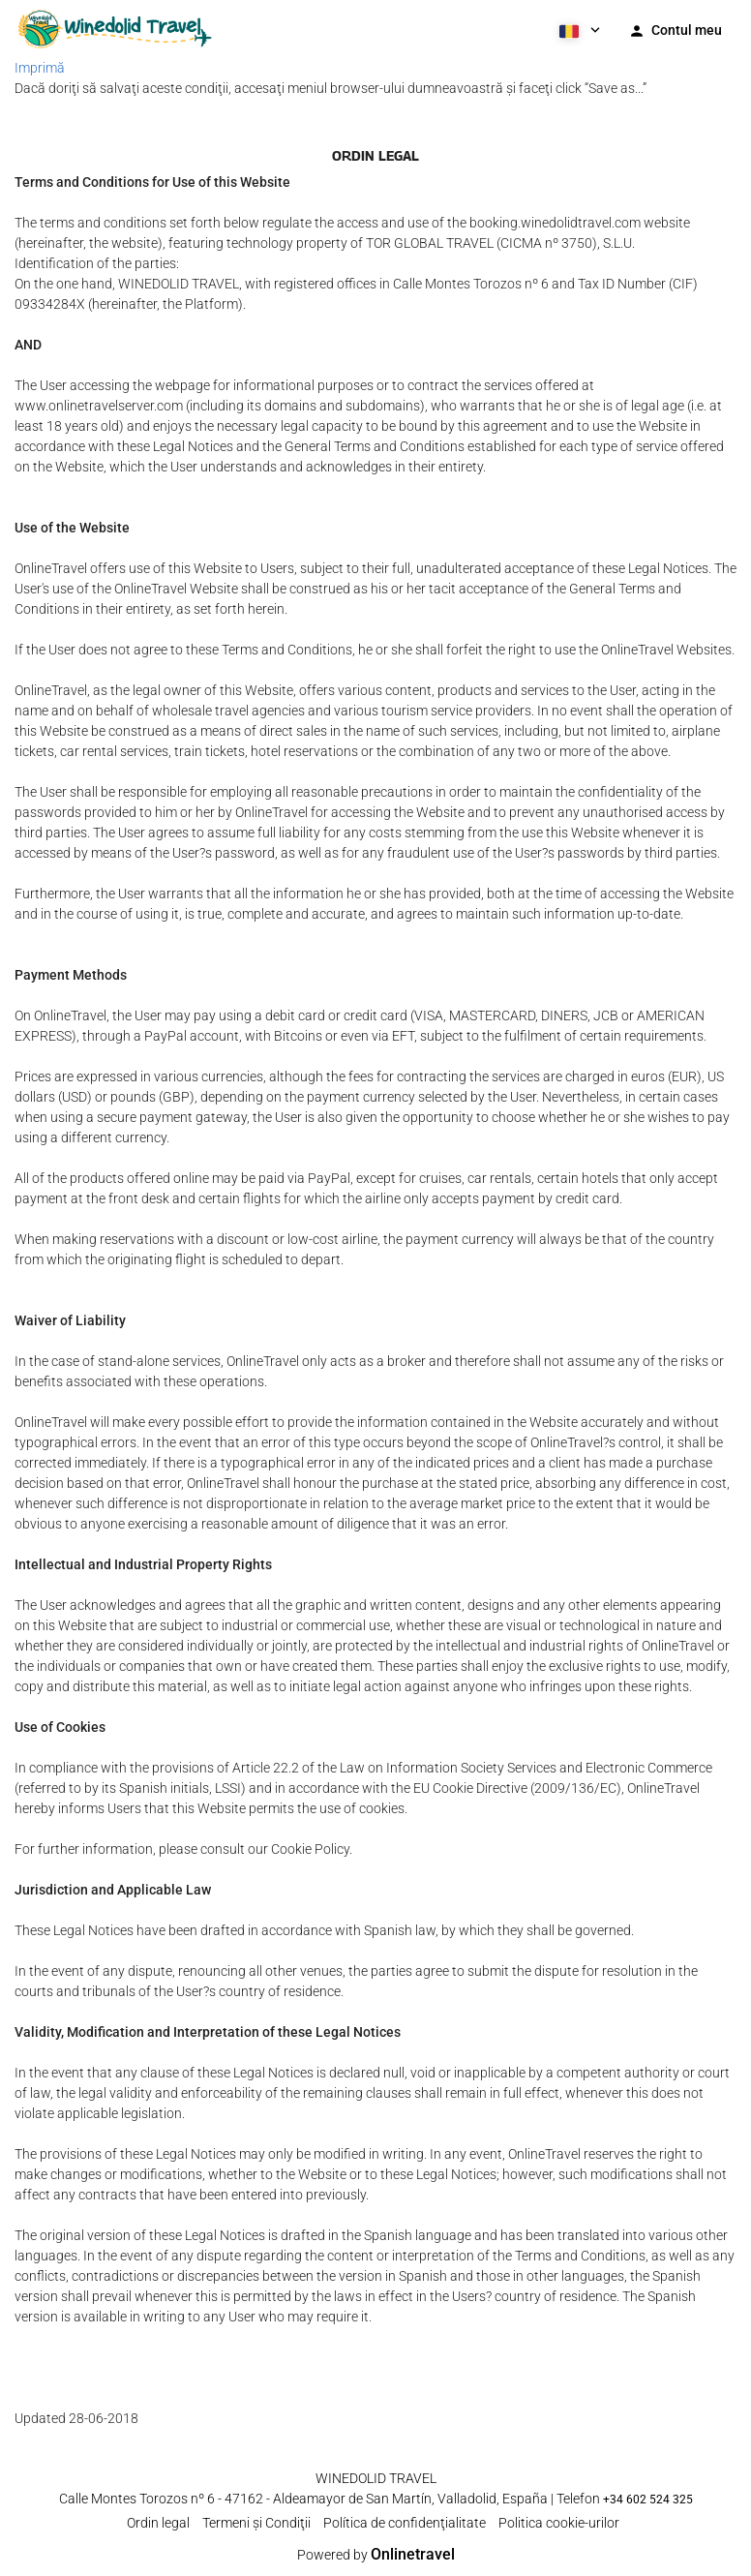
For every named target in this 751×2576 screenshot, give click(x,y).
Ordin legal (158, 2523)
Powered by (376, 2554)
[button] (578, 29)
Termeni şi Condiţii (256, 2523)
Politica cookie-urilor (558, 2523)
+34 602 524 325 (648, 2499)
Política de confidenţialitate (404, 2523)
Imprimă (40, 68)
